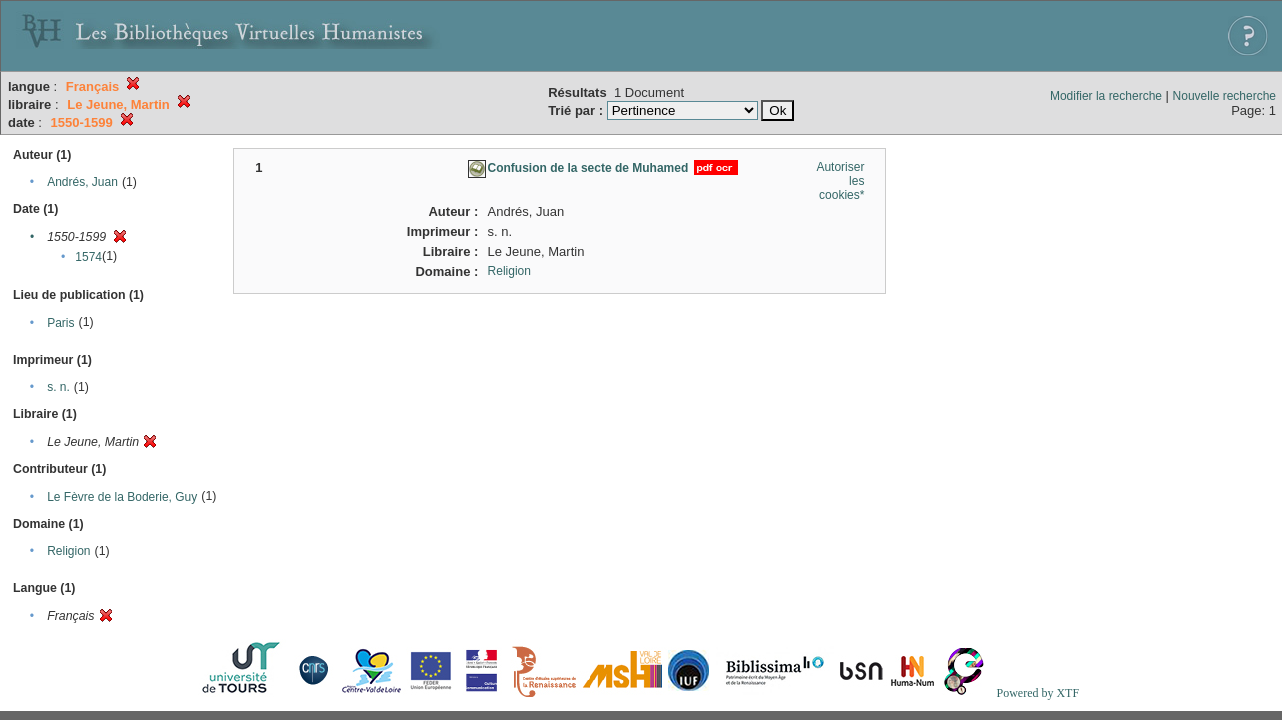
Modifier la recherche (1106, 96)
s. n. (58, 387)
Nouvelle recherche (1224, 96)
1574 (88, 257)
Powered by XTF (1037, 693)
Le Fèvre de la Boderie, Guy (122, 497)
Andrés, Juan (82, 182)
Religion (68, 551)
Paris (60, 323)
